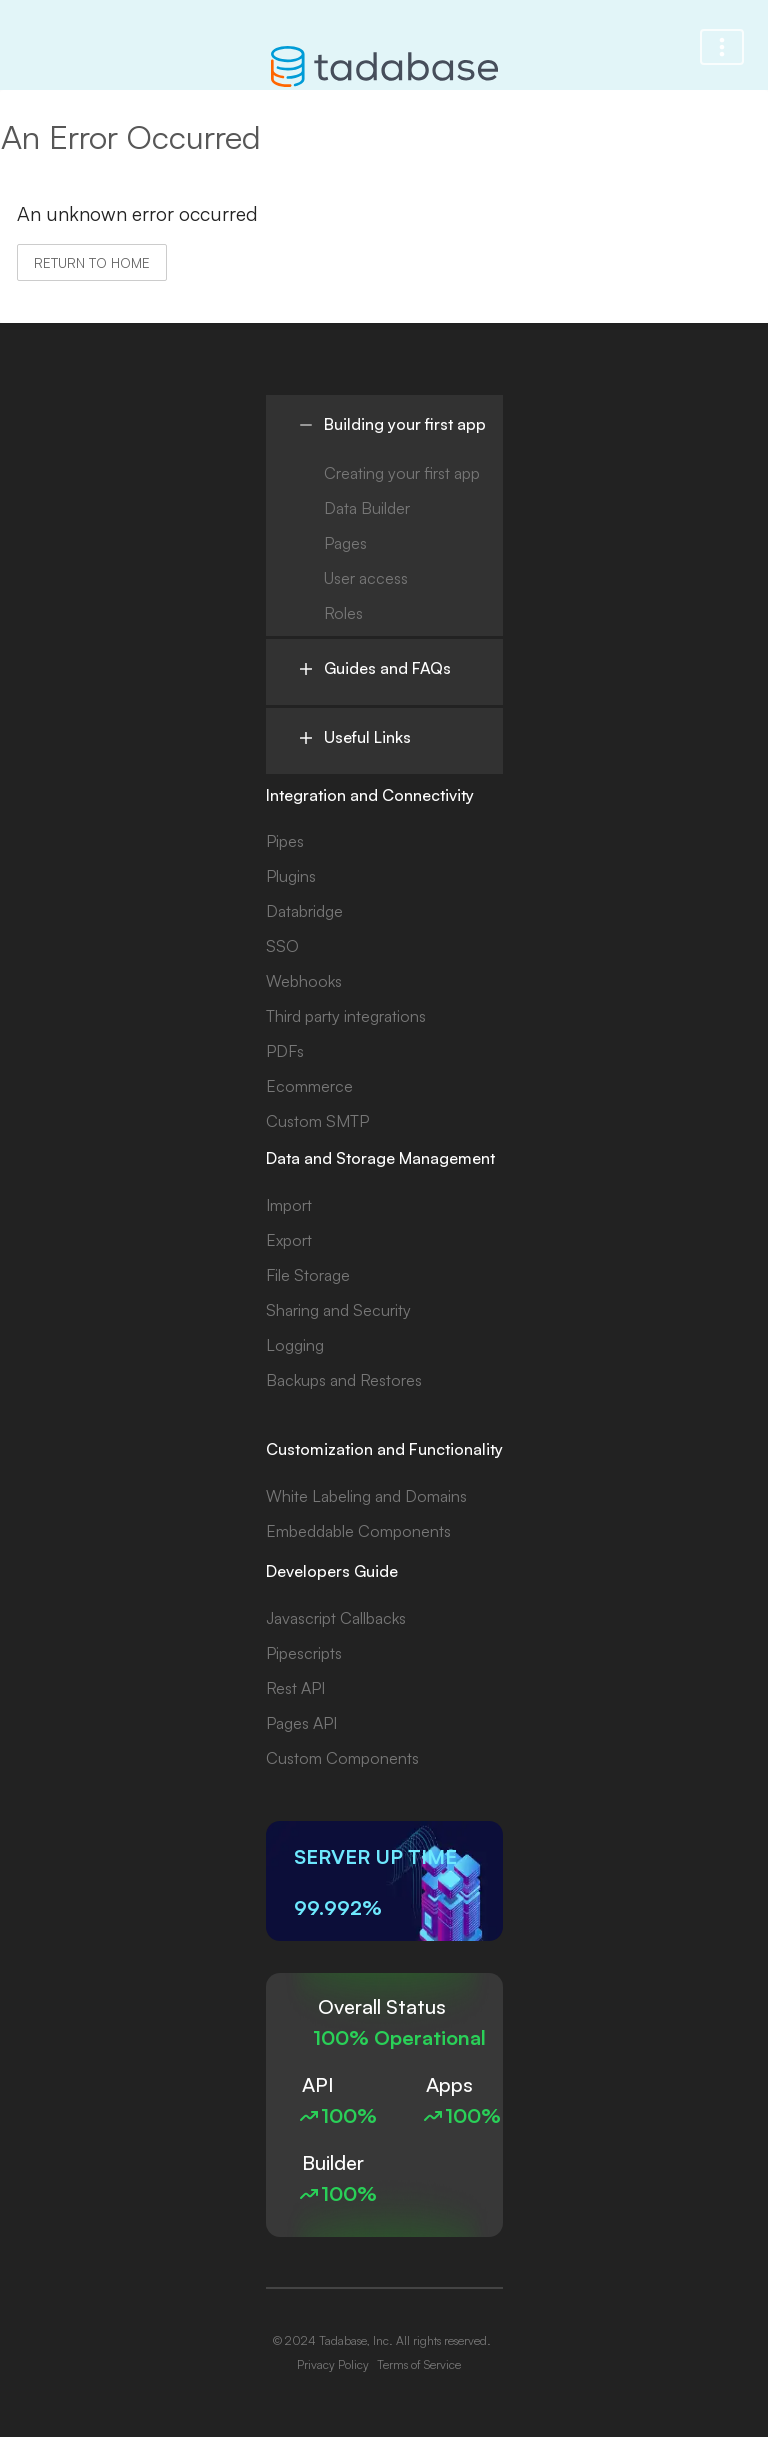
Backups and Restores (344, 1380)
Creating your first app (402, 473)
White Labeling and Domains (366, 1496)
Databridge (304, 911)
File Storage (308, 1275)
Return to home (92, 262)
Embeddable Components (358, 1531)
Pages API (301, 1723)
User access (366, 578)
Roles (343, 613)
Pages (345, 543)
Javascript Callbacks (336, 1618)
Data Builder (367, 508)
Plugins (291, 876)
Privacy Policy (333, 2364)
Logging (295, 1345)
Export (289, 1240)
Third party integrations (346, 1016)
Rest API (295, 1688)
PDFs (285, 1051)
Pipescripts (304, 1653)
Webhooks (304, 981)
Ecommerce (309, 1086)
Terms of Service (419, 2364)
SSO (282, 946)
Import (289, 1205)
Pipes (285, 841)
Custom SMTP (317, 1121)
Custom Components (342, 1758)
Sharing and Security (338, 1310)
